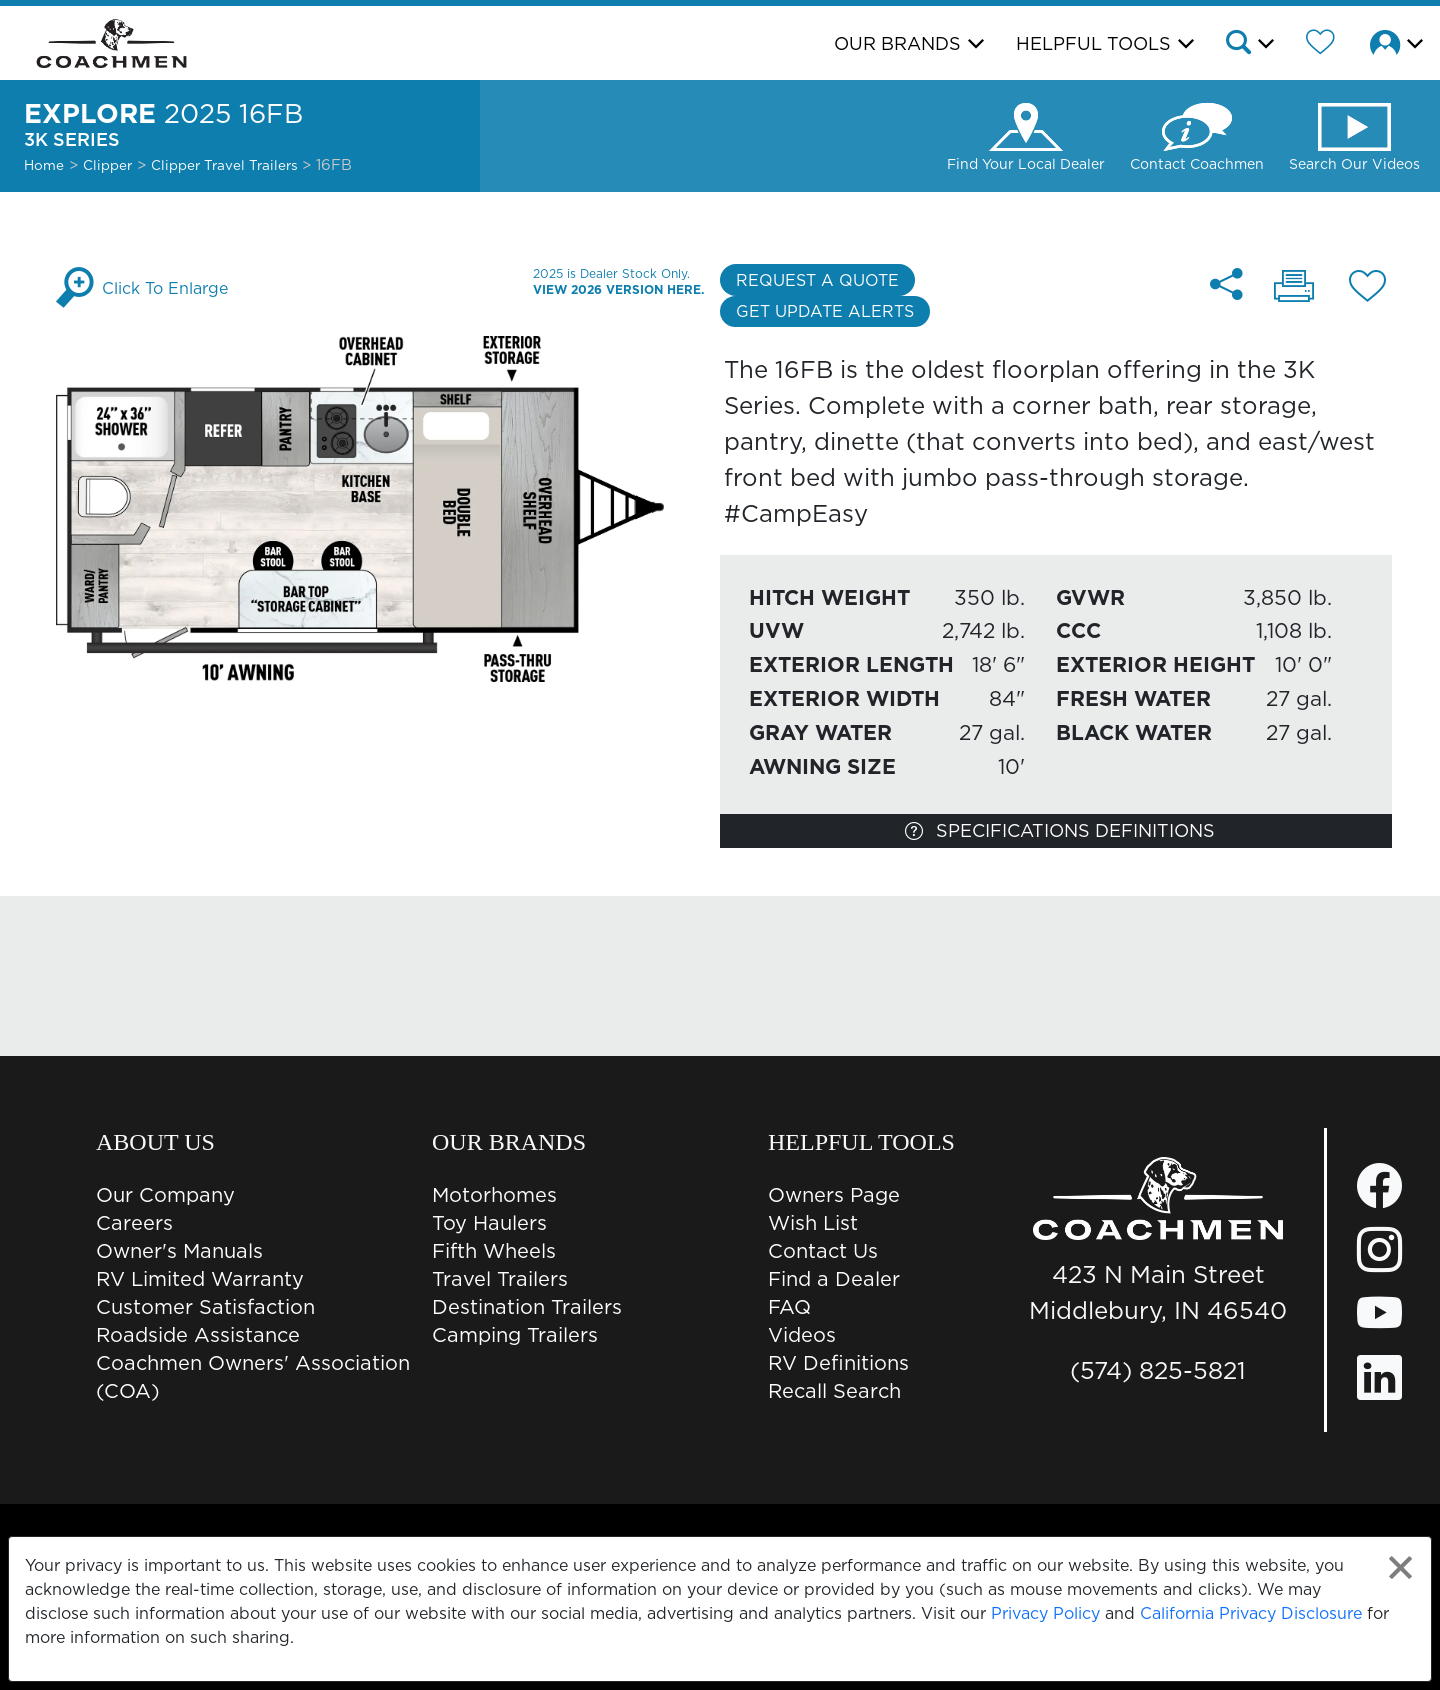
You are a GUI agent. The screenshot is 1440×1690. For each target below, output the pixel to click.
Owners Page (834, 1195)
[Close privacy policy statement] (1400, 1567)
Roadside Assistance (198, 1335)
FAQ (789, 1307)
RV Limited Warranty (200, 1279)
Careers (134, 1223)
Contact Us (823, 1251)
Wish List (813, 1223)
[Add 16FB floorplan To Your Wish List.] (1367, 289)
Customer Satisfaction (205, 1307)
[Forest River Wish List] (1320, 45)
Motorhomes (494, 1195)
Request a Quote (817, 280)
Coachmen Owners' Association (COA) (253, 1377)
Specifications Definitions (1060, 830)
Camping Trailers (515, 1335)
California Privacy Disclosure (1251, 1613)
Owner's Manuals (179, 1251)
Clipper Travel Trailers (226, 165)
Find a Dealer (834, 1279)
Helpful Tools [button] (1093, 43)
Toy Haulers (489, 1223)
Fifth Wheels (494, 1251)
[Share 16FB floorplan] (1226, 284)
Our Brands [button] (897, 43)
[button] (1248, 45)
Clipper (107, 165)
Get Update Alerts (825, 311)
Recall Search (834, 1391)
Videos (802, 1335)
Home (44, 165)
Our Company (165, 1195)
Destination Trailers (527, 1307)
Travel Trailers (500, 1279)
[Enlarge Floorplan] (384, 507)
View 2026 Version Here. (618, 289)
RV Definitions (838, 1363)
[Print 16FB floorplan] (1294, 288)
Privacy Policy (1045, 1613)
